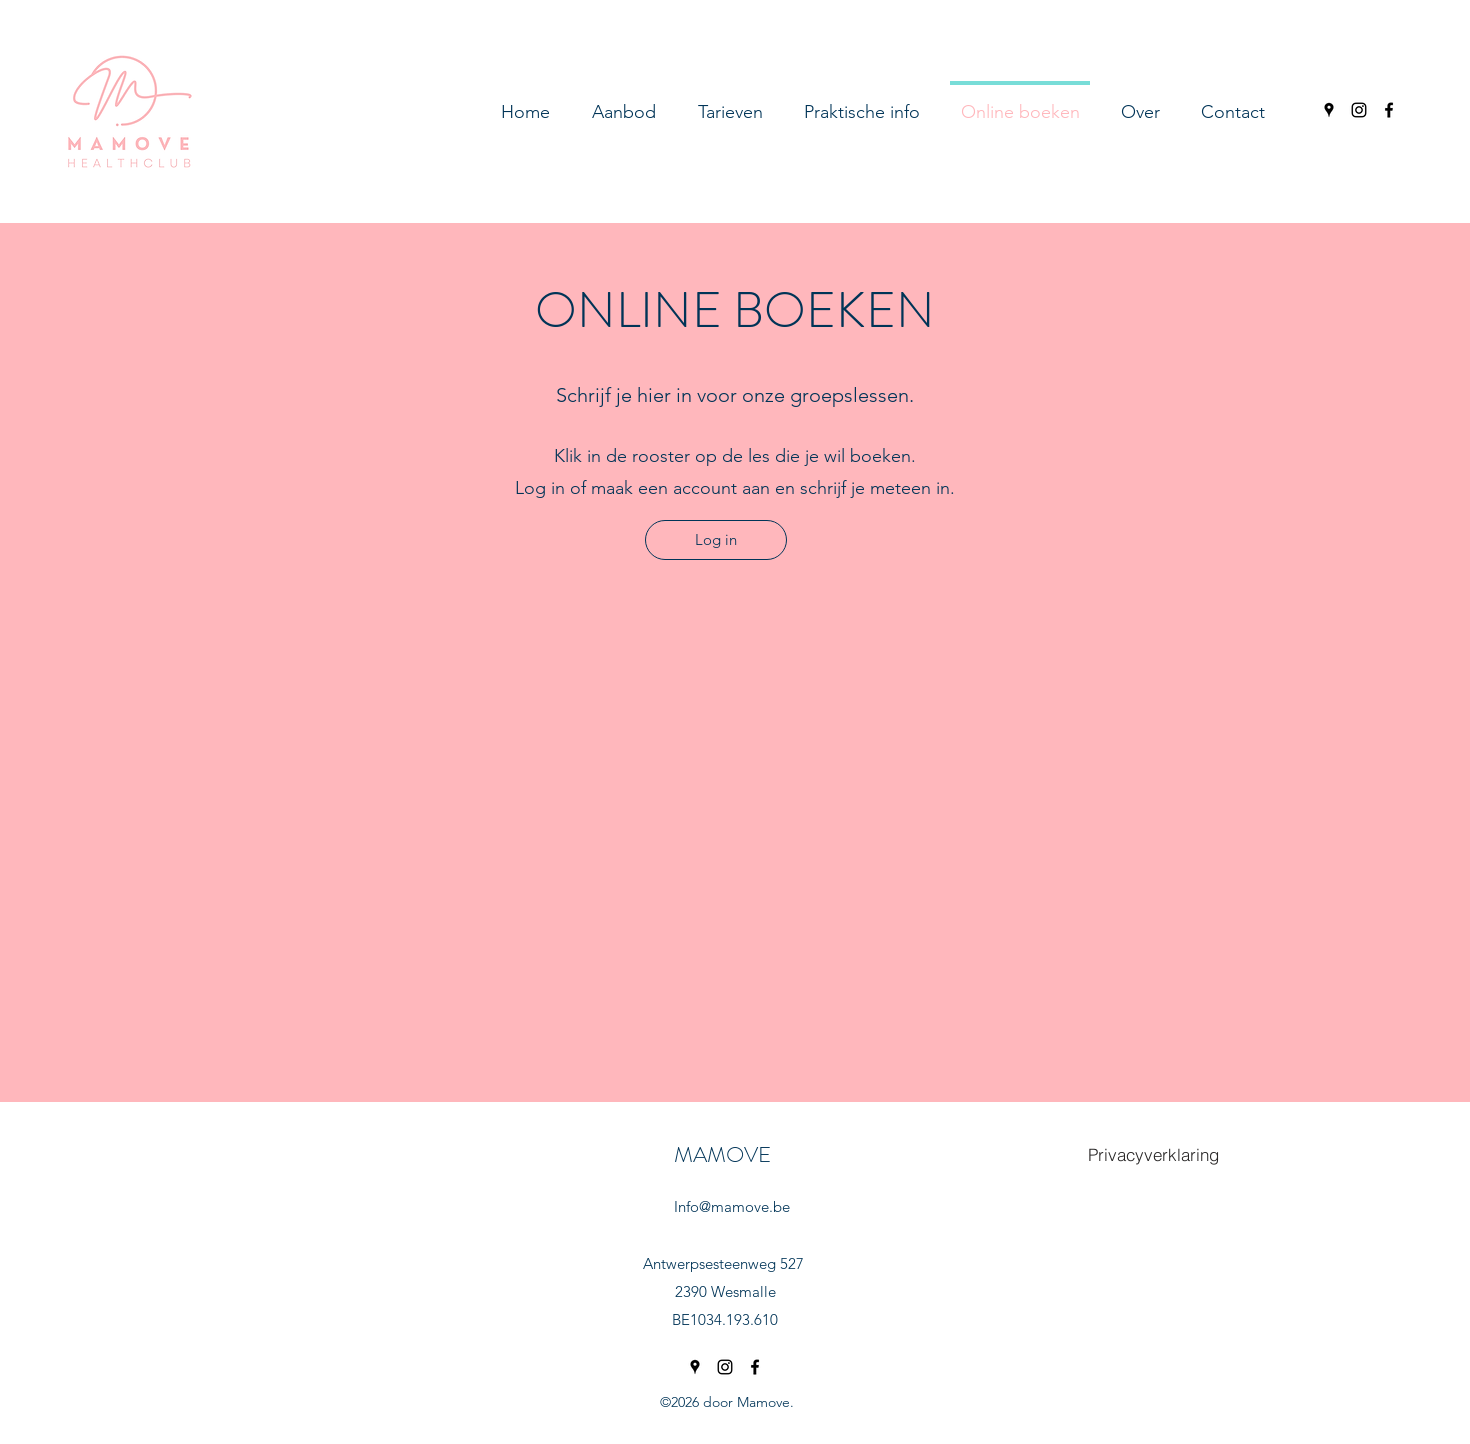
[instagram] (1359, 110)
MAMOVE (722, 1154)
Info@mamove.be (732, 1206)
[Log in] (716, 540)
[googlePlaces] (1329, 110)
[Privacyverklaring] (1153, 1154)
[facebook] (1389, 110)
